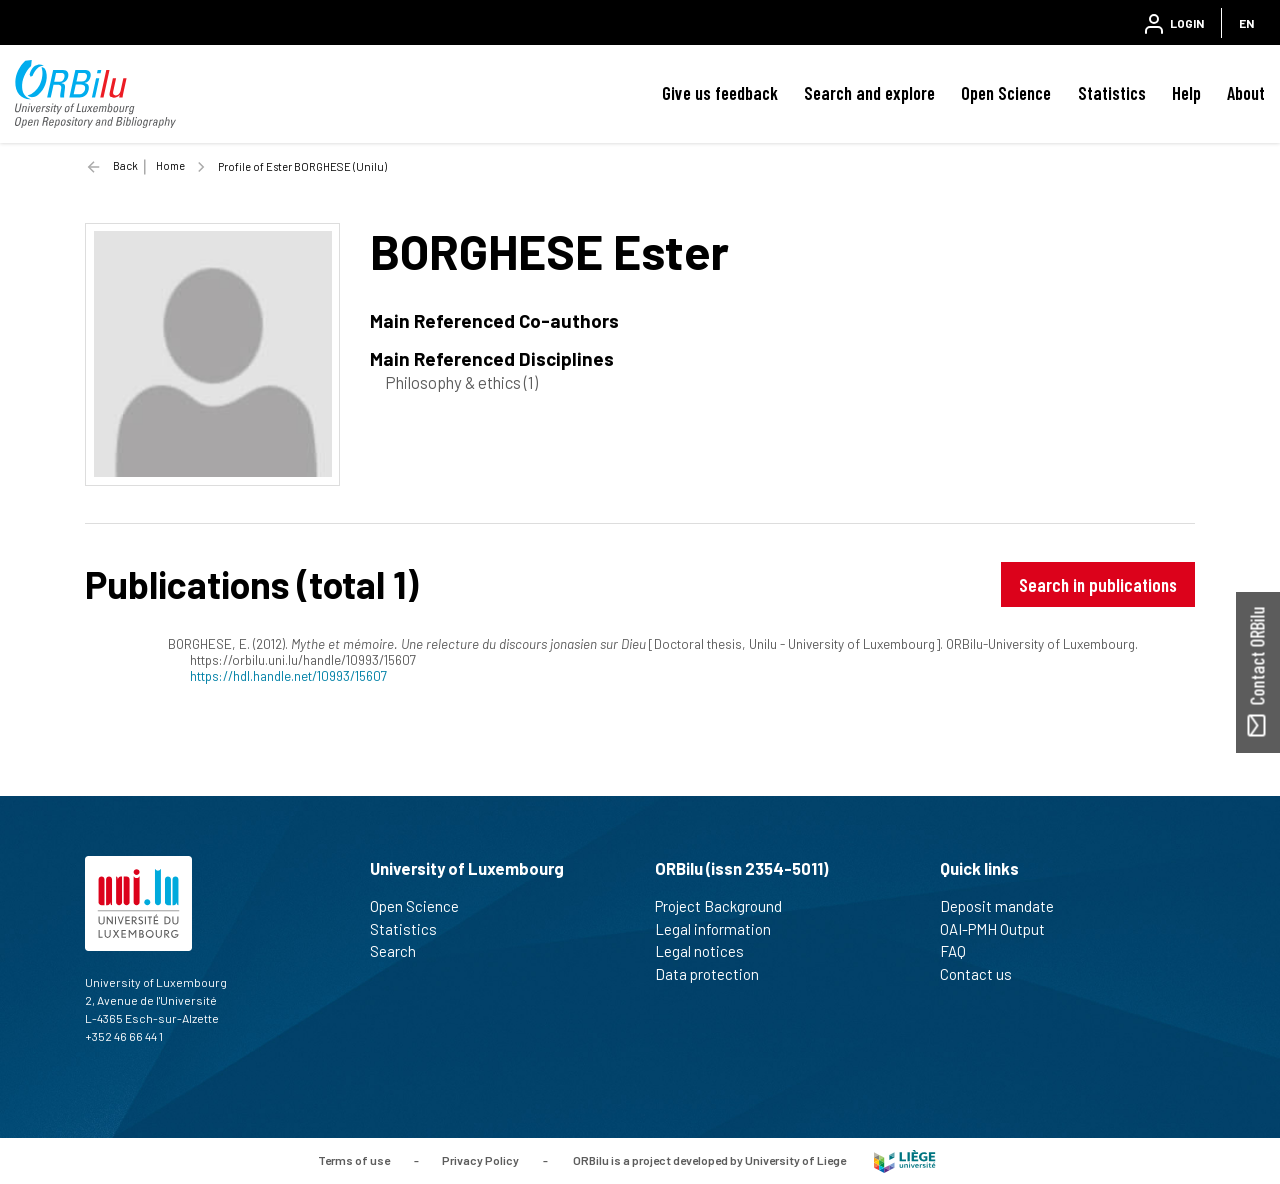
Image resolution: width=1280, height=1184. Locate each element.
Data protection (715, 974)
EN (1246, 23)
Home (170, 165)
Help (1186, 93)
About (1246, 93)
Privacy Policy (480, 1160)
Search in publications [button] (1098, 584)
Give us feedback (720, 93)
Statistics (1112, 93)
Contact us (984, 974)
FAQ (961, 951)
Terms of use (354, 1160)
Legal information (721, 929)
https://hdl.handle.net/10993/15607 (288, 675)
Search (401, 951)
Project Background (727, 906)
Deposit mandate (1005, 906)
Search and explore (869, 93)
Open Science (1006, 93)
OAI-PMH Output (1001, 929)
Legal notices (708, 951)
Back (125, 165)
